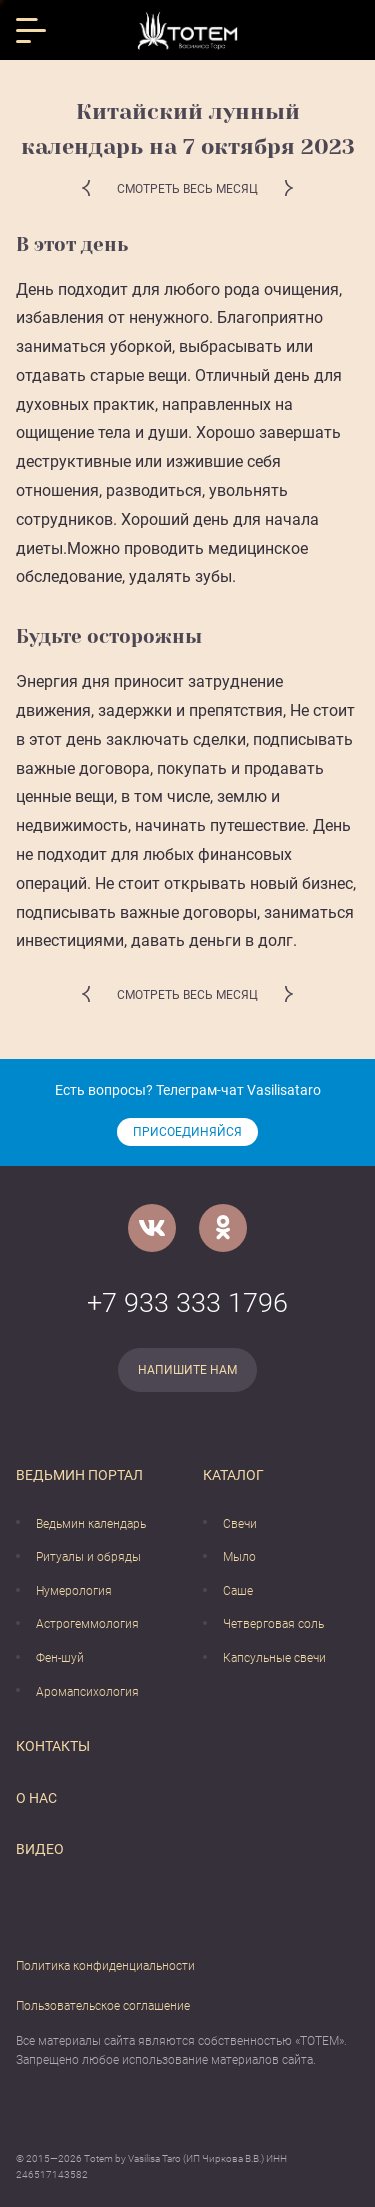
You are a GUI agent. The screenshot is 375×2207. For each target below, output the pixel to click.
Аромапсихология (87, 1692)
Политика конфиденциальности (105, 1966)
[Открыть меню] (31, 30)
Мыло (239, 1557)
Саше (238, 1591)
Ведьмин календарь (91, 1524)
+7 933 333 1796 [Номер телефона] (187, 1303)
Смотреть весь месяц (187, 189)
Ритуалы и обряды (88, 1557)
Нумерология (74, 1591)
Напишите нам (187, 1370)
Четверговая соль (273, 1624)
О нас (36, 1798)
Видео (40, 1849)
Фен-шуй (60, 1658)
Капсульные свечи (274, 1658)
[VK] (152, 1228)
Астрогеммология (87, 1624)
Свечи (240, 1524)
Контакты (53, 1746)
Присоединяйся (187, 1132)
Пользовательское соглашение (103, 2006)
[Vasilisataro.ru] (187, 30)
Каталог (233, 1475)
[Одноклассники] (223, 1228)
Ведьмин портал (79, 1475)
